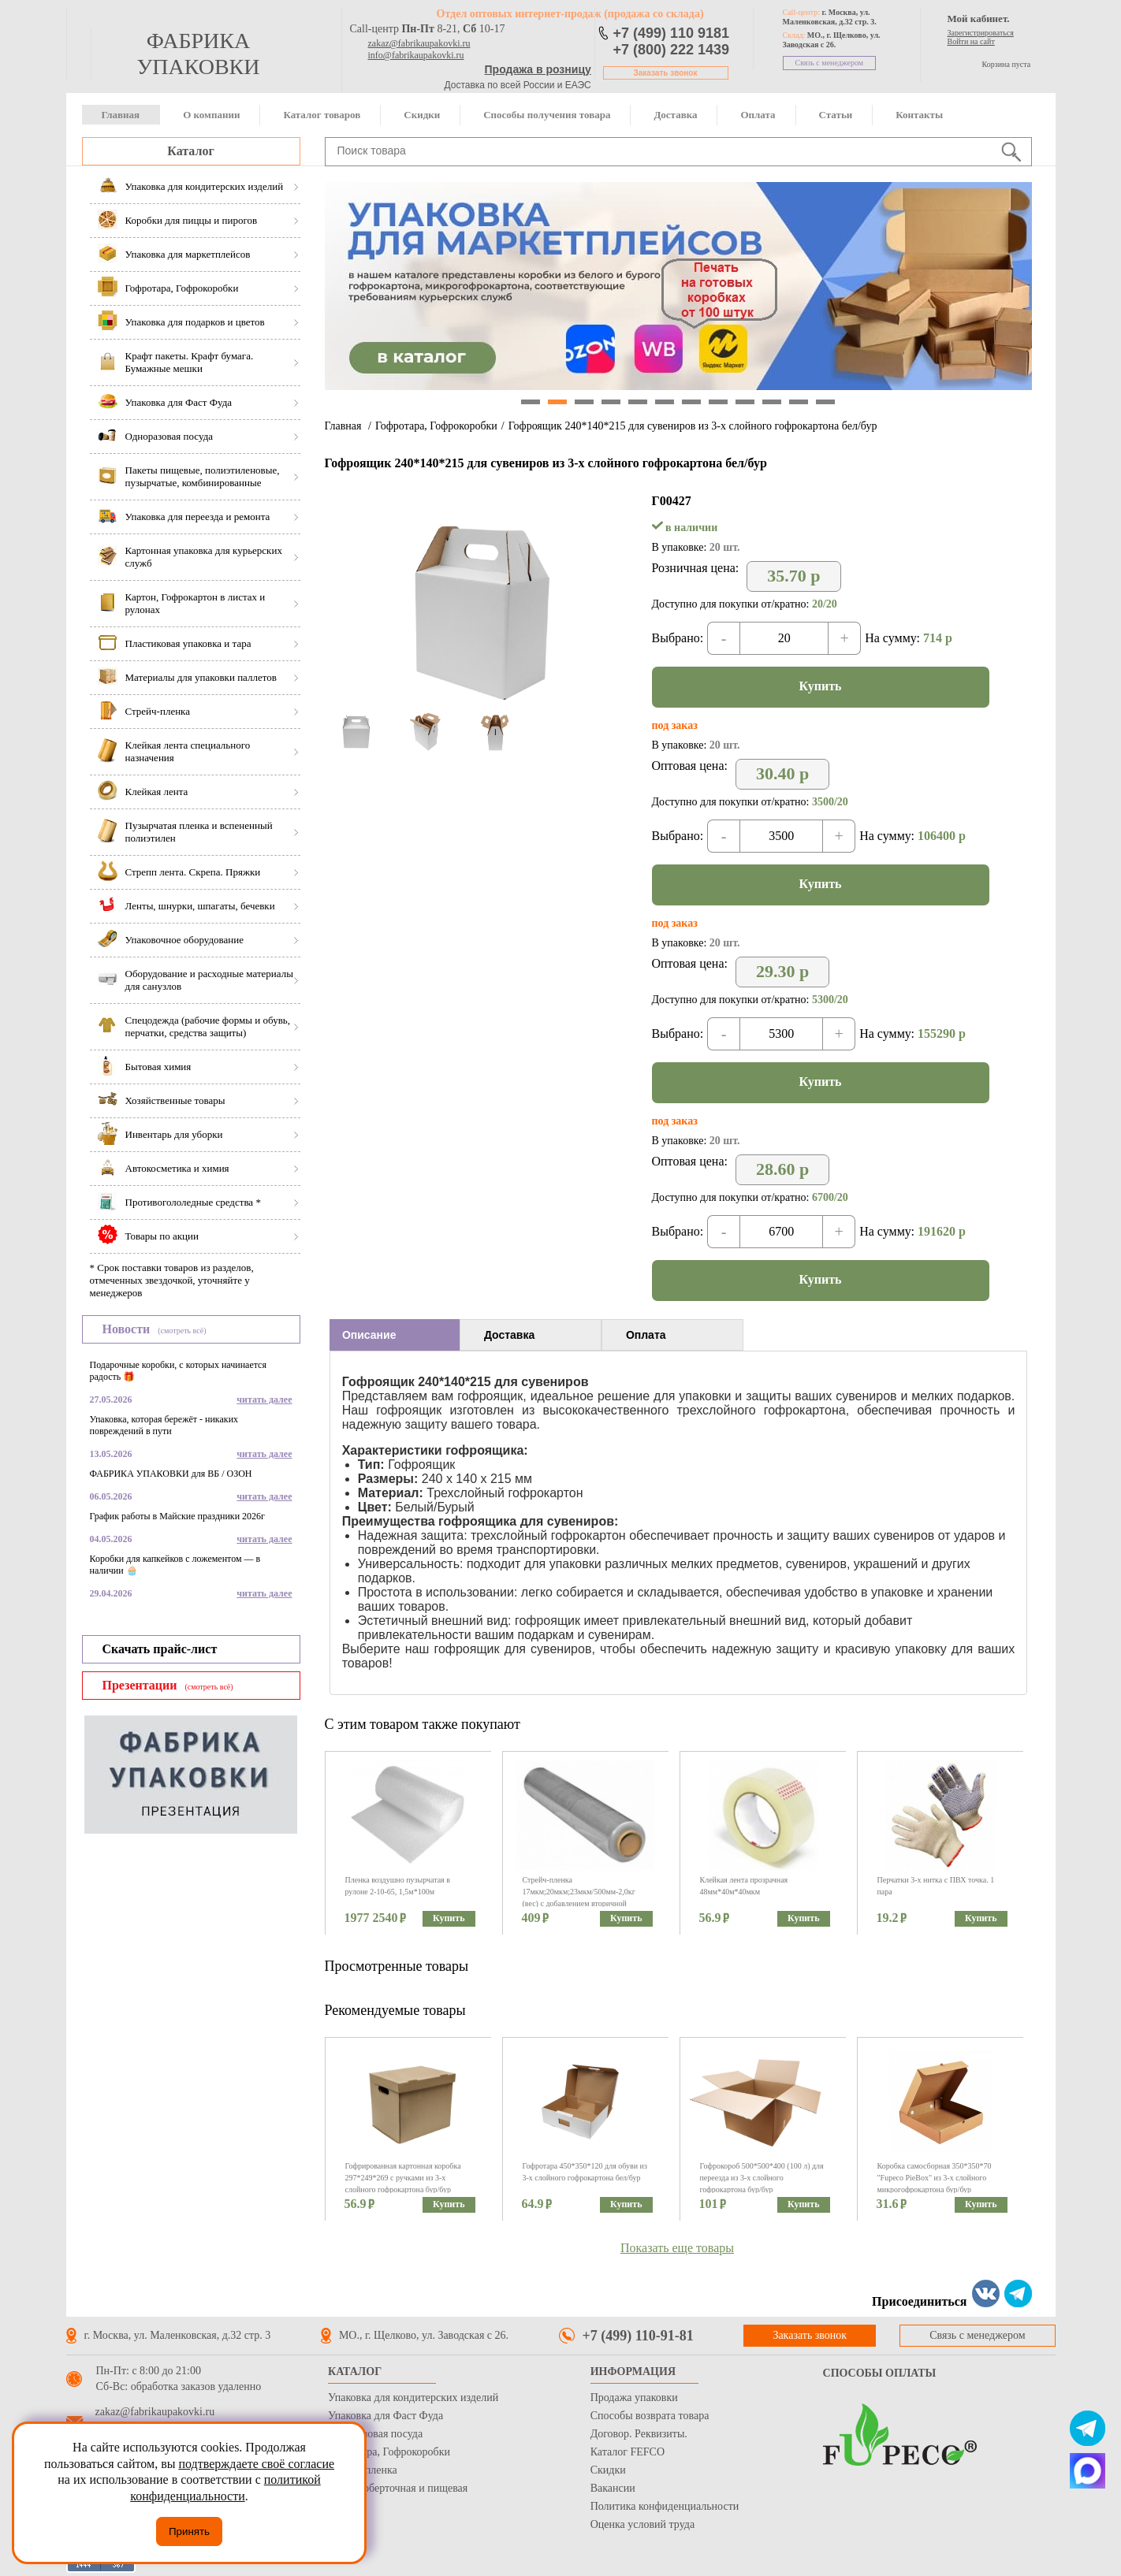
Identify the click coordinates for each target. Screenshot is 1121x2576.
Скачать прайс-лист (160, 1649)
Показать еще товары (677, 2247)
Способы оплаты (880, 2373)
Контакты (919, 115)
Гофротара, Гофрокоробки (436, 426)
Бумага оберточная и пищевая (397, 2488)
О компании (211, 115)
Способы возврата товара (649, 2416)
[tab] (395, 1335)
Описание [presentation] (369, 1335)
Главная (121, 115)
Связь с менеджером (829, 62)
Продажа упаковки (634, 2397)
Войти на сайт (971, 41)
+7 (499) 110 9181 (671, 33)
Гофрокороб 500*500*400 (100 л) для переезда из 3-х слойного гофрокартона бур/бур (762, 2178)
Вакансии (612, 2488)
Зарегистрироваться (981, 32)
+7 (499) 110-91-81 (638, 2336)
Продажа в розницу (538, 69)
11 (798, 402)
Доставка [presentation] (509, 1335)
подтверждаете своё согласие (256, 2463)
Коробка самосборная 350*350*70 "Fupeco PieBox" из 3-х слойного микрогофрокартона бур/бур (934, 2178)
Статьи (836, 115)
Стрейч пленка (362, 2470)
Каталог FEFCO (627, 2452)
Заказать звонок (666, 73)
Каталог (190, 151)
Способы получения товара (546, 115)
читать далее (264, 1399)
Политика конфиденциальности (664, 2506)
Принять (189, 2531)
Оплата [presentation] (646, 1335)
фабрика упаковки (197, 53)
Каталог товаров (321, 115)
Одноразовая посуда (375, 2434)
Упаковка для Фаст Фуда (385, 2416)
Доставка (675, 115)
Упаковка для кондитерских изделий (413, 2397)
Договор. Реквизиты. (638, 2434)
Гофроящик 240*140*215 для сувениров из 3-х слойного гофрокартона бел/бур (692, 426)
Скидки (422, 115)
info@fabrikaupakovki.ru (416, 55)
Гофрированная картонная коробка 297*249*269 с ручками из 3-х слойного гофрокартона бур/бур (403, 2178)
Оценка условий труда (642, 2524)
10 (771, 402)
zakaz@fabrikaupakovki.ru (419, 43)
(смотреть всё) (182, 1330)
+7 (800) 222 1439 (671, 50)
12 (825, 402)
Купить (820, 686)
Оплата (757, 115)
